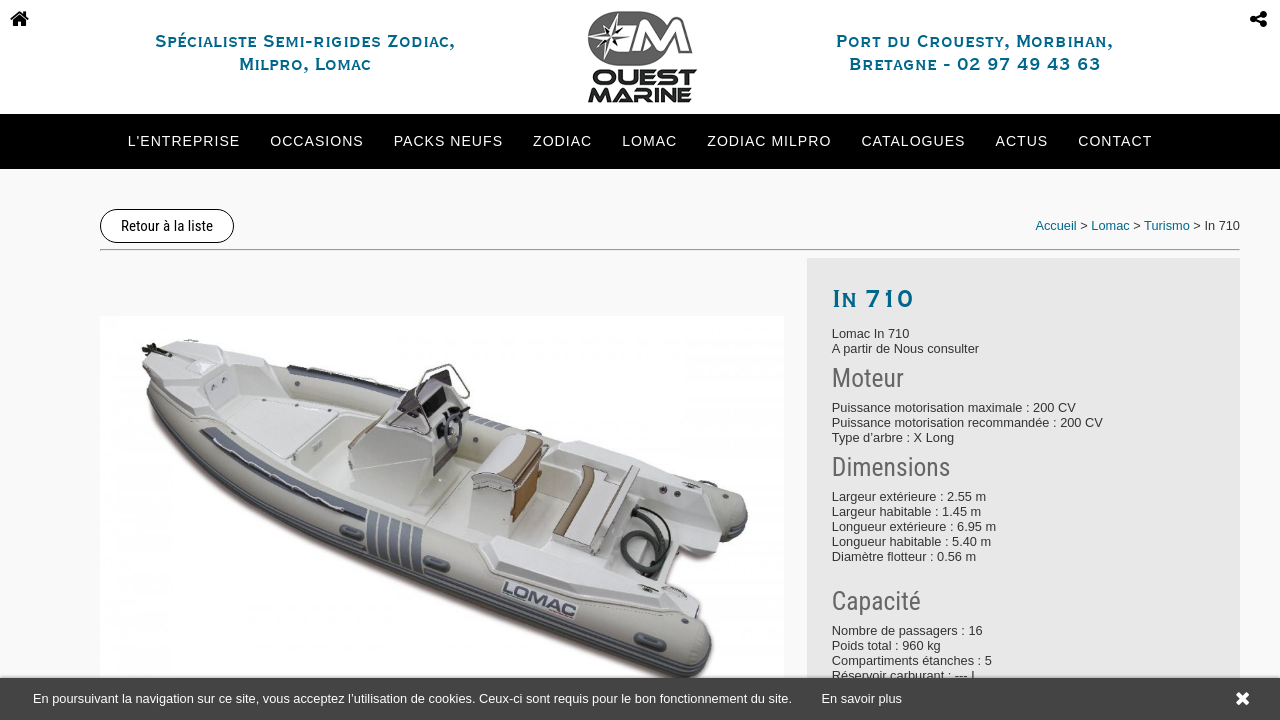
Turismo (1167, 225)
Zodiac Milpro (769, 141)
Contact (1115, 141)
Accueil (1055, 225)
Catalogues (913, 141)
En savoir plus (862, 698)
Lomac (649, 141)
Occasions (316, 141)
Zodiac (562, 141)
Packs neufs (448, 141)
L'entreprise (184, 141)
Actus (1022, 141)
